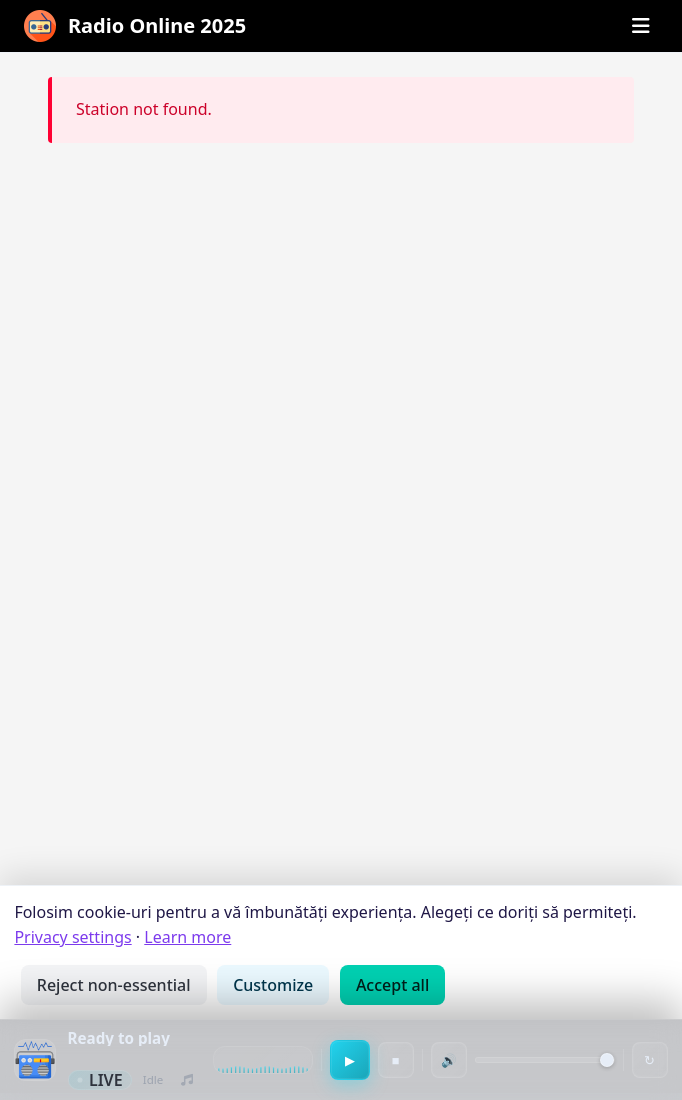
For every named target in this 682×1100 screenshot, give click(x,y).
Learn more (187, 937)
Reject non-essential (114, 985)
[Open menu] (641, 26)
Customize (273, 985)
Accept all (392, 985)
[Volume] (545, 1060)
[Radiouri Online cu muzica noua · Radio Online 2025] (135, 26)
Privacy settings (72, 937)
